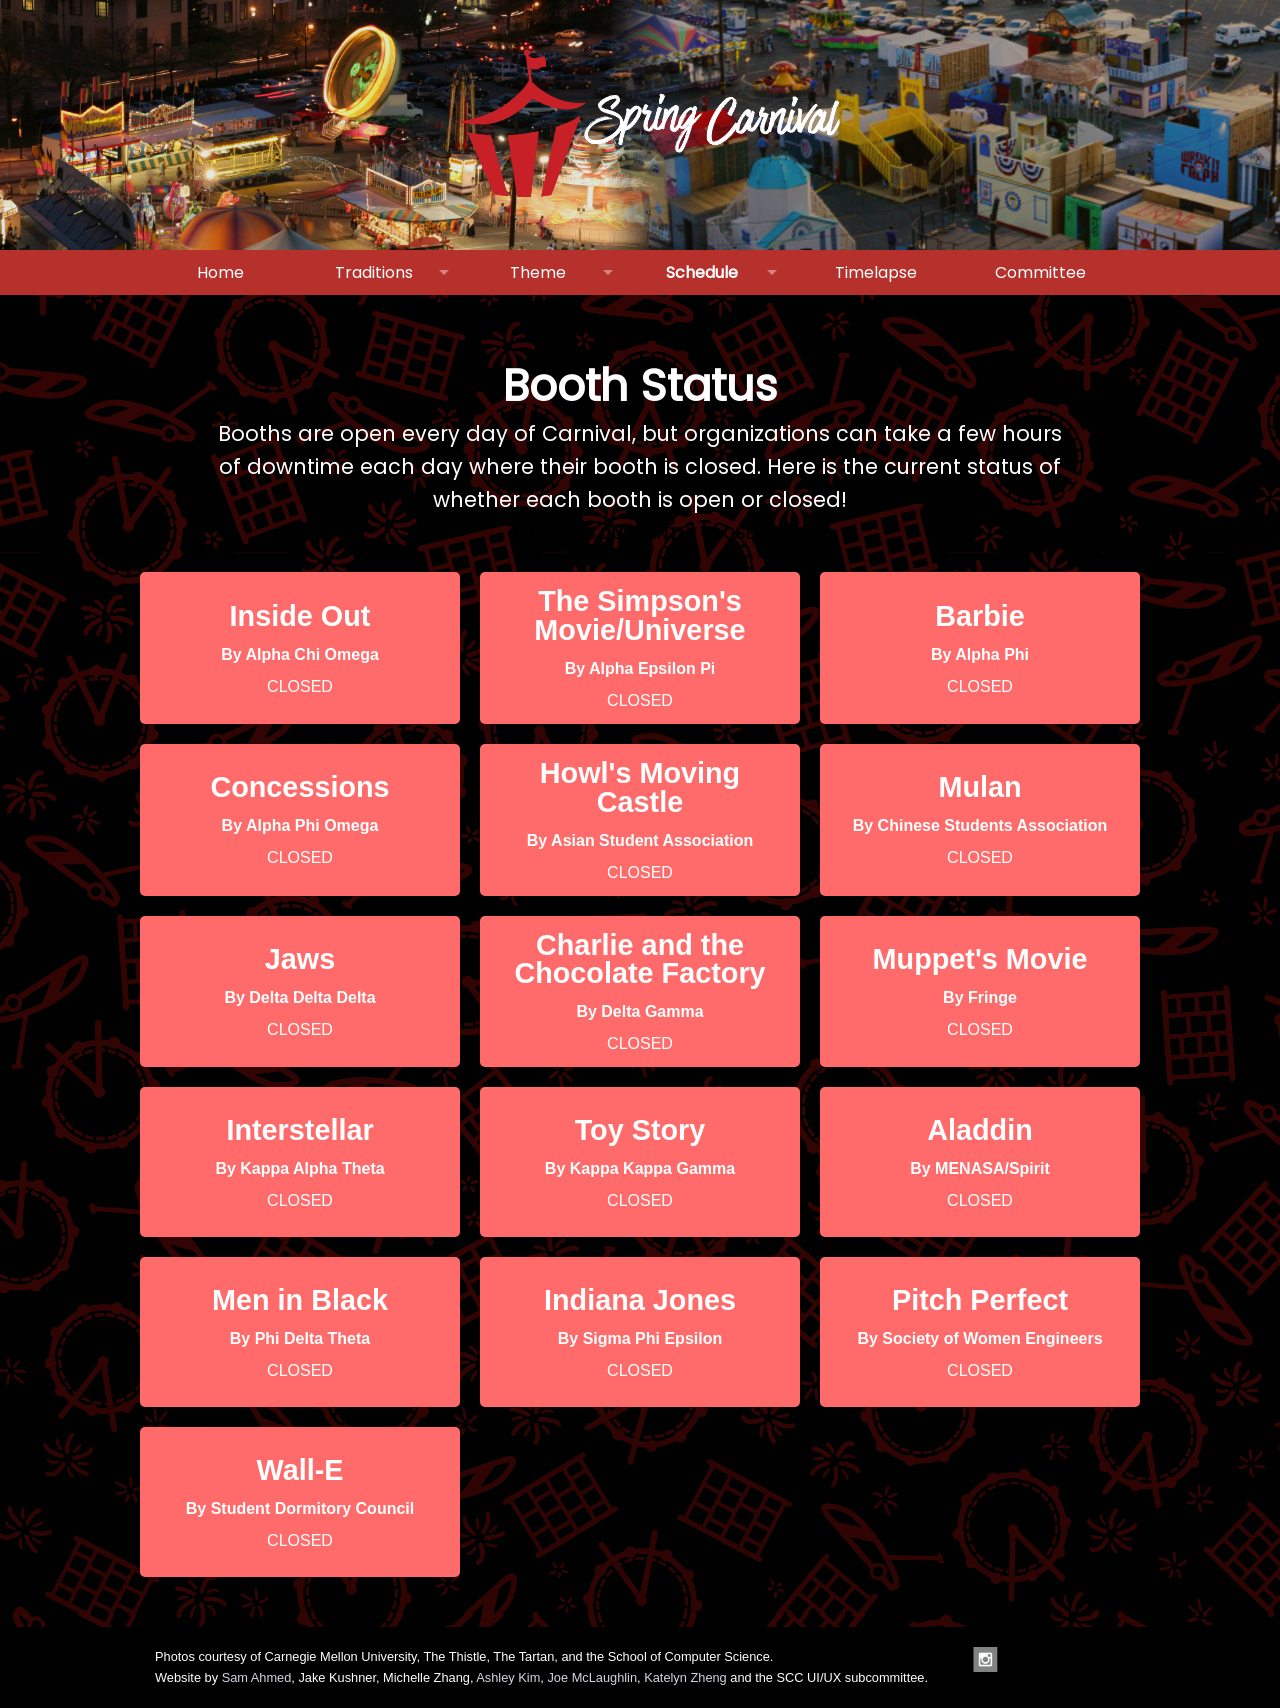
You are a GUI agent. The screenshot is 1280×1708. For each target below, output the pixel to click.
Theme (538, 272)
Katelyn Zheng (685, 1677)
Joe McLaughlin (592, 1677)
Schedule (702, 272)
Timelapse (876, 272)
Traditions (374, 272)
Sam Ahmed (257, 1677)
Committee (1040, 272)
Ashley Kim (508, 1677)
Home (220, 272)
